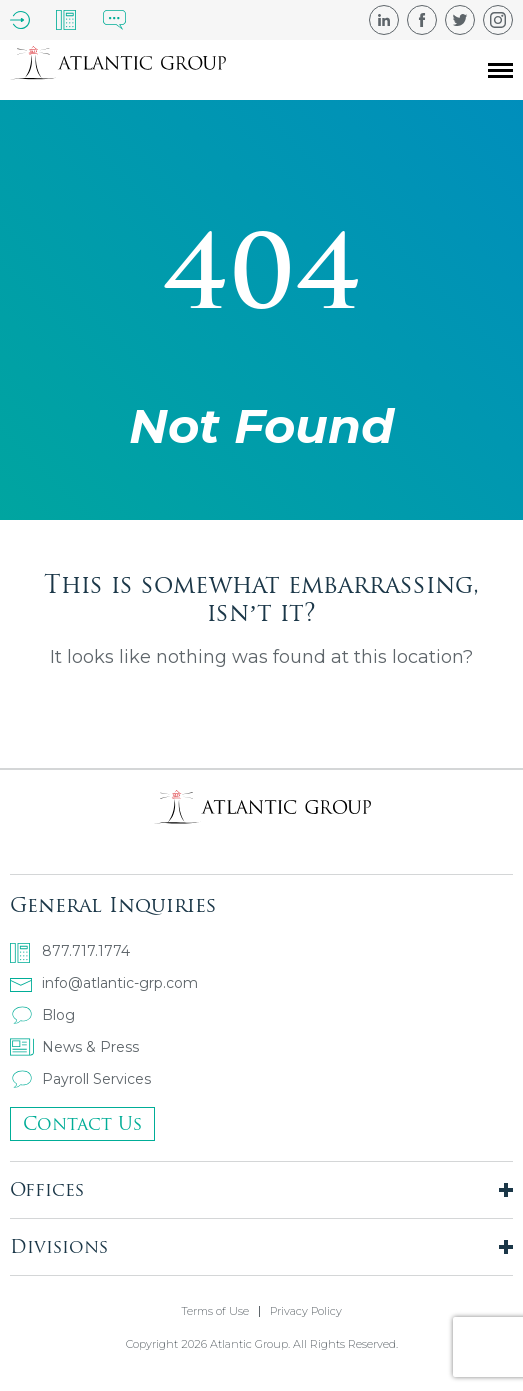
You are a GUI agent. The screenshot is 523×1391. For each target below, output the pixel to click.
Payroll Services (80, 1079)
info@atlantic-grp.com (104, 983)
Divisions (59, 1246)
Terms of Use (215, 1311)
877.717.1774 (70, 951)
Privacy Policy (306, 1311)
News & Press (74, 1047)
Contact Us (82, 1123)
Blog (42, 1015)
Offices (47, 1189)
